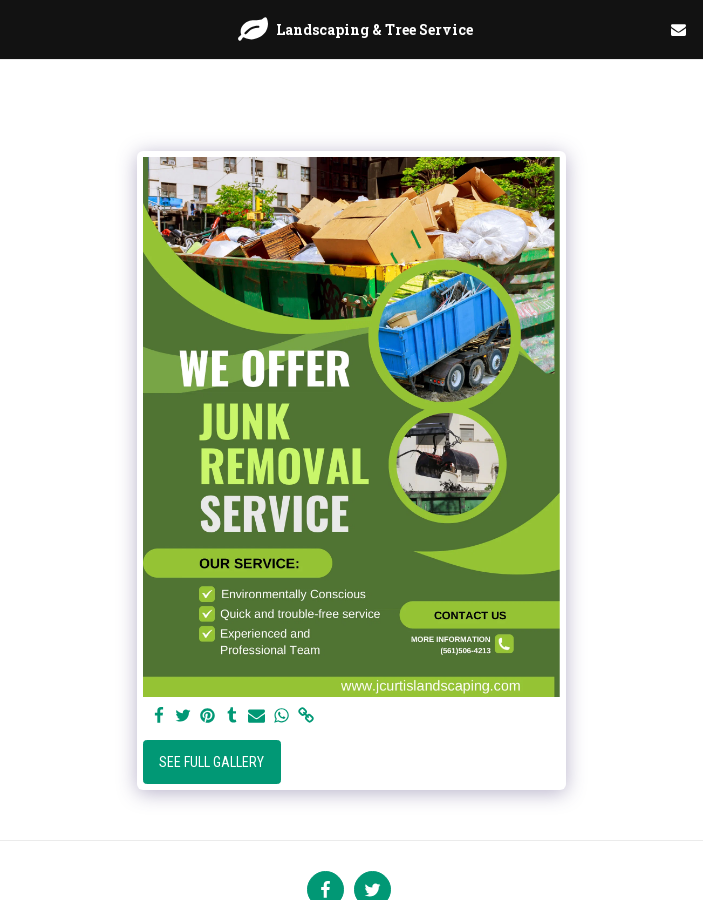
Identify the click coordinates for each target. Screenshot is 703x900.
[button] (22, 29)
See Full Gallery (211, 762)
